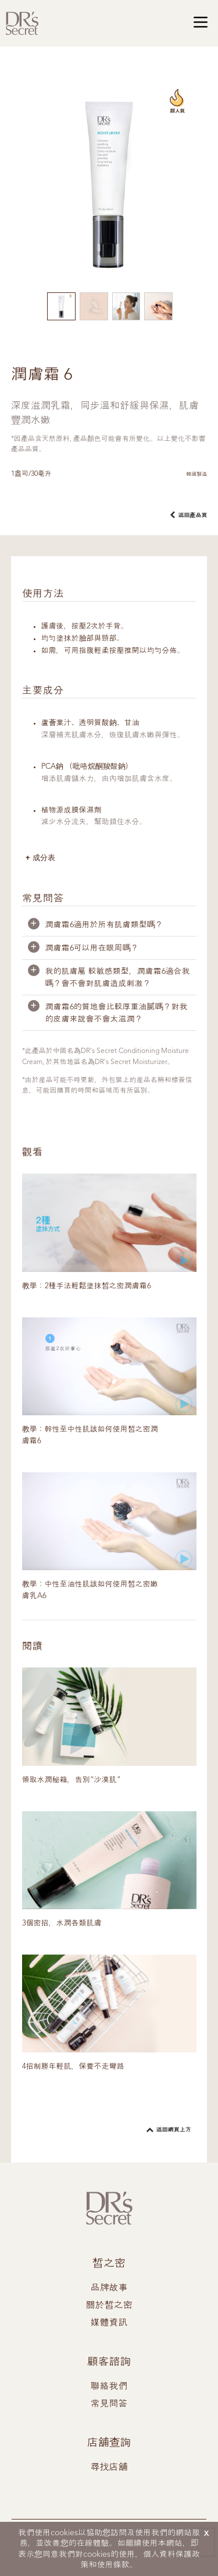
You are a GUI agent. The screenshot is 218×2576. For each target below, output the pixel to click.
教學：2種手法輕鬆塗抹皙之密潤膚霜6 (86, 1286)
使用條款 (113, 2565)
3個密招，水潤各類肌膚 (62, 1923)
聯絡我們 (109, 2386)
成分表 (44, 858)
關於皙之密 (109, 2305)
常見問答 (109, 2404)
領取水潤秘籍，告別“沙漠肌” (71, 1780)
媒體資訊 (109, 2323)
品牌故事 (109, 2288)
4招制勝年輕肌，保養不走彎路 (73, 2066)
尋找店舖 (109, 2467)
